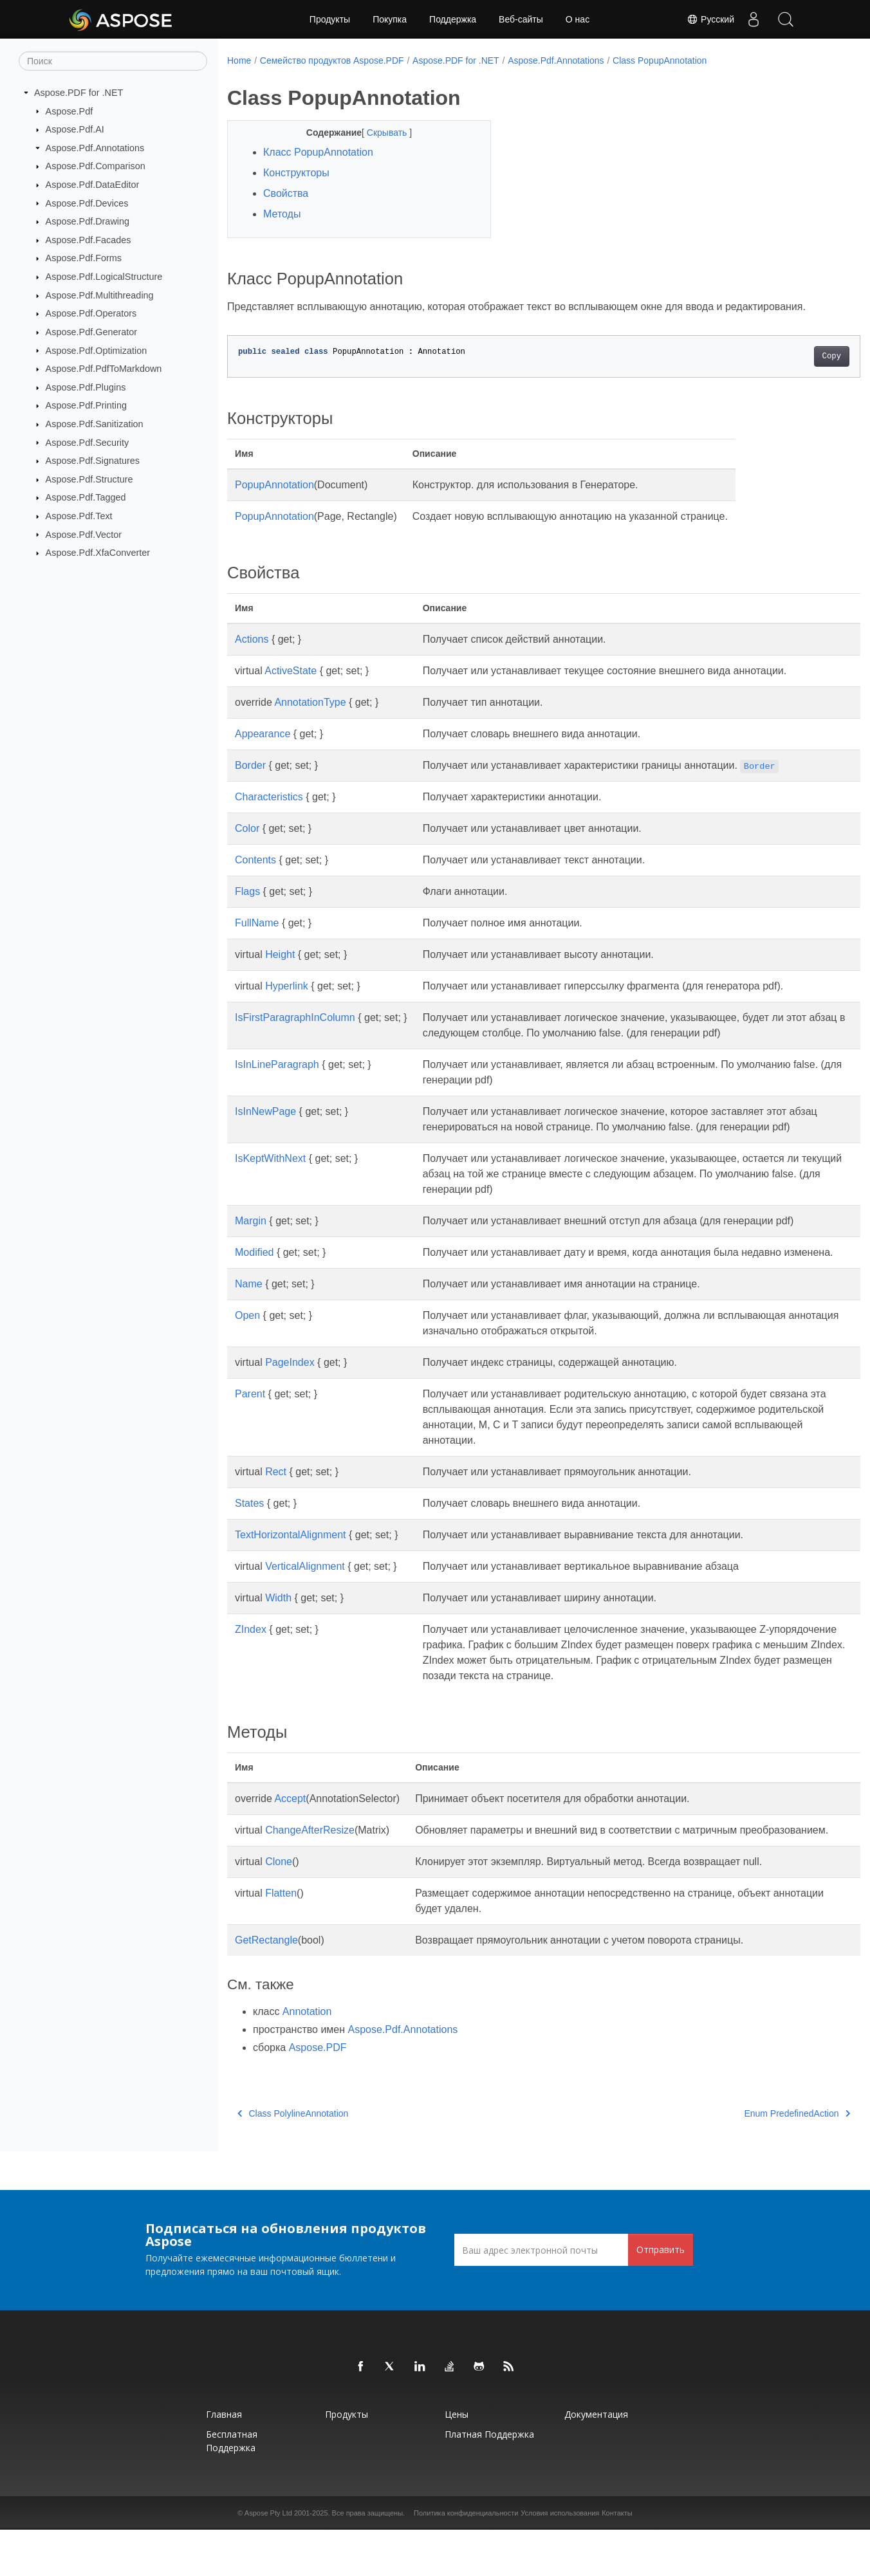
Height (280, 954)
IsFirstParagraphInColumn (295, 1017)
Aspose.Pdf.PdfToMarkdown (104, 368)
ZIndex (250, 1660)
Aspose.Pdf (69, 111)
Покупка (390, 19)
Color (247, 828)
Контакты (617, 2559)
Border (250, 765)
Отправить (660, 2296)
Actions (251, 639)
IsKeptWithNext (270, 1173)
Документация (596, 2460)
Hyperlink (286, 985)
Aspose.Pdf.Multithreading (100, 295)
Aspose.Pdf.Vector (84, 534)
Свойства (285, 193)
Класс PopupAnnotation (318, 152)
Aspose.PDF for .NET (78, 92)
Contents (255, 859)
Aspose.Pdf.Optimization (96, 350)
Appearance (262, 733)
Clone (278, 1907)
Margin (250, 1236)
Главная (224, 2460)
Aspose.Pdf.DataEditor (93, 184)
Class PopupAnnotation (660, 60)
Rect (275, 1502)
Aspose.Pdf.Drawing (87, 221)
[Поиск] (113, 61)
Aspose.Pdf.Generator (91, 332)
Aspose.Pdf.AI (75, 129)
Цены (456, 2460)
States (249, 1534)
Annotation (307, 2057)
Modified (254, 1267)
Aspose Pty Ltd (268, 2559)
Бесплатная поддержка (231, 2487)
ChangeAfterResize (310, 1860)
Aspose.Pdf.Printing (86, 405)
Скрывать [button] (379, 132)
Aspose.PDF (318, 2093)
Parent (250, 1424)
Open (247, 1346)
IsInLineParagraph (277, 1064)
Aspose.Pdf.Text (79, 516)
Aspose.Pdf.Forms (84, 258)
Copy (787, 356)
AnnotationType (310, 702)
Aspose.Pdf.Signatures (93, 460)
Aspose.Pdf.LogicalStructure (104, 276)
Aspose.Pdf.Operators (91, 313)
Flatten (281, 1939)
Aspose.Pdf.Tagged (86, 497)
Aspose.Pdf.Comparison (95, 166)
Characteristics (269, 796)
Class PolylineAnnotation (292, 2160)
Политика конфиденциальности (466, 2559)
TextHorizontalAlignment (290, 1565)
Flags (247, 891)
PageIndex (290, 1393)
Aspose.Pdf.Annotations (95, 148)
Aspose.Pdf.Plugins (86, 387)
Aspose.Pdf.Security (87, 442)
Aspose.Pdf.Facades (88, 240)
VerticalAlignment (305, 1597)
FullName (257, 922)
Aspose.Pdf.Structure (89, 479)
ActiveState (290, 670)
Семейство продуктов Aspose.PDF (332, 60)
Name (249, 1314)
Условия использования (560, 2559)
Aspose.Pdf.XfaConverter (98, 552)
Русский (710, 19)
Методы (282, 213)
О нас (577, 19)
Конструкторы (296, 172)
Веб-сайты (521, 19)
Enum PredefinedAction (753, 2160)
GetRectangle (266, 1986)
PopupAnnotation (274, 484)
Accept (290, 1829)
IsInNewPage (265, 1111)
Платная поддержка (489, 2480)
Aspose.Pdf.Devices (87, 203)
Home (239, 60)
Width (278, 1628)
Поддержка (452, 19)
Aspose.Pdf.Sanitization (94, 424)
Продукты (330, 19)
